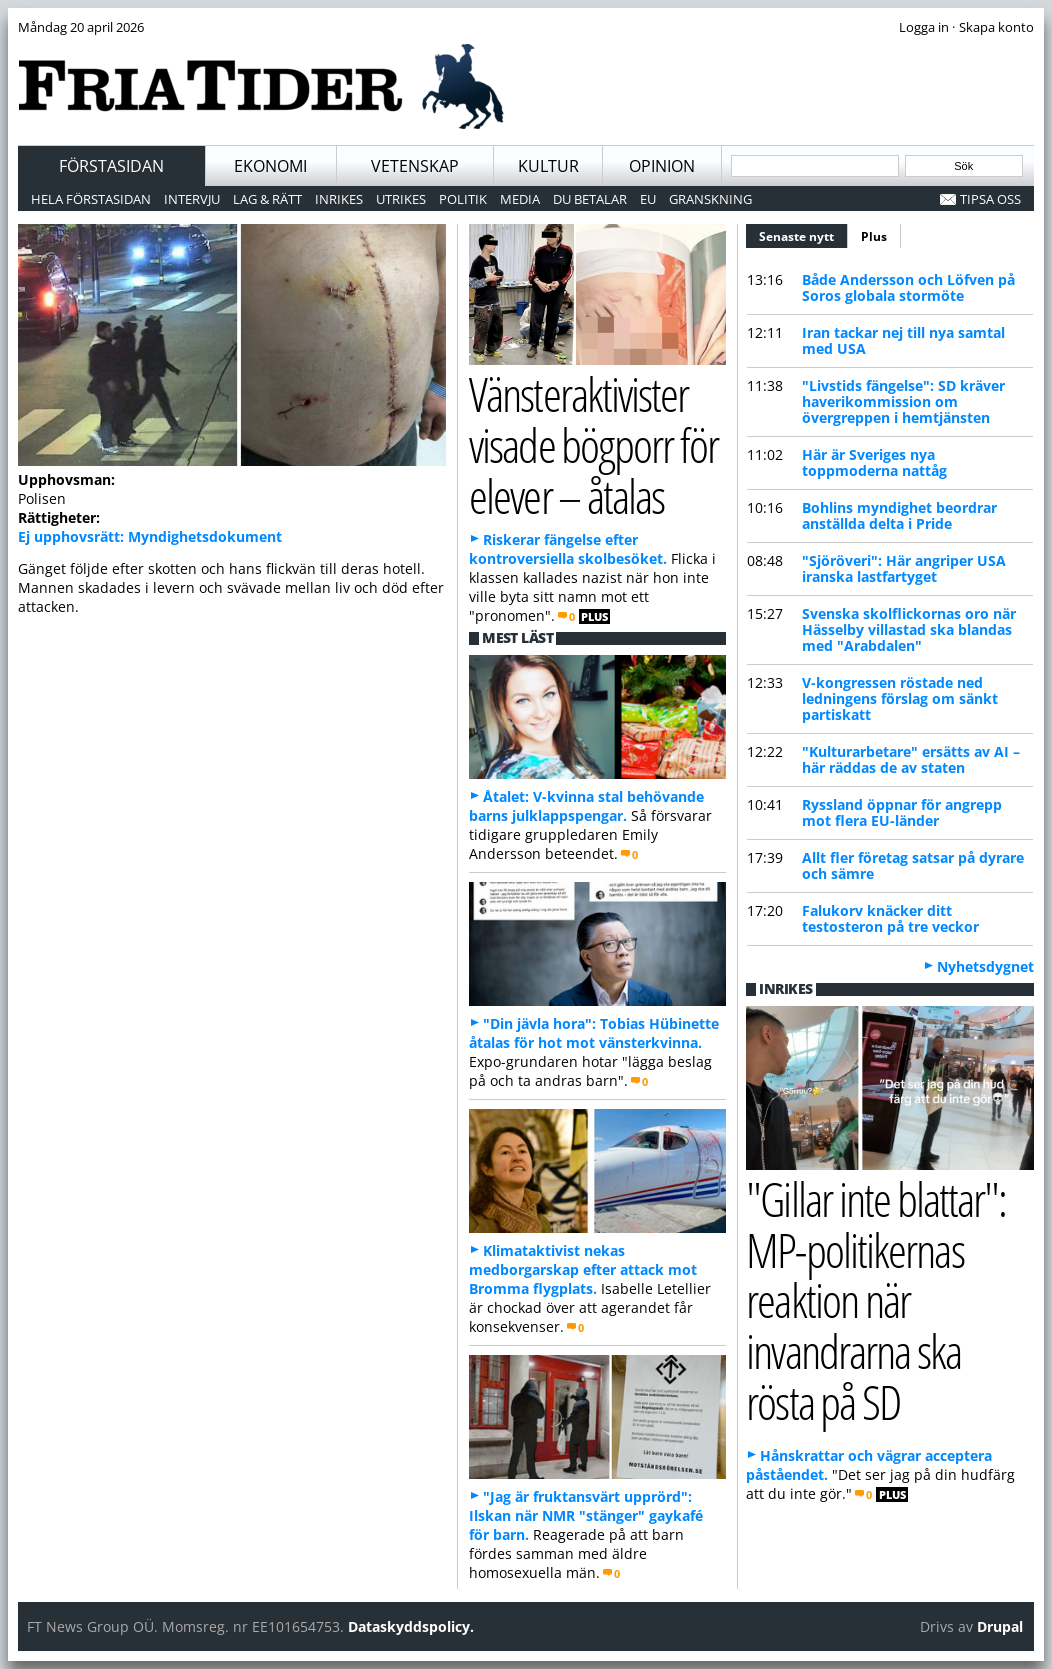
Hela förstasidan (91, 199)
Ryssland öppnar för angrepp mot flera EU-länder (902, 812)
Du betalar (590, 199)
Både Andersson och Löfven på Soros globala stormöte (908, 287)
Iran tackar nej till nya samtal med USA (903, 340)
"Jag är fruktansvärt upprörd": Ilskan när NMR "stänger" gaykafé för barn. (586, 1515)
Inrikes (339, 199)
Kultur (548, 166)
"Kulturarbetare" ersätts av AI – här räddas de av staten (911, 759)
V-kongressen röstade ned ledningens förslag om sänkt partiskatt (900, 698)
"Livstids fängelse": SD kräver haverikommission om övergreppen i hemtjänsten (903, 401)
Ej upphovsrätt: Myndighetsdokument (150, 536)
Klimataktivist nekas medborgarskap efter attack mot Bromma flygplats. (583, 1269)
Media (520, 199)
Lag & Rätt (267, 199)
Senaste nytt (803, 234)
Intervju (192, 199)
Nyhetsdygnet (985, 966)
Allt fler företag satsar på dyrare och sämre (913, 865)
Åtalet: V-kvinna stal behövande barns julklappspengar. (586, 806)
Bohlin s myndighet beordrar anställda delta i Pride (899, 515)
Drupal (1000, 1626)
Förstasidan (111, 166)
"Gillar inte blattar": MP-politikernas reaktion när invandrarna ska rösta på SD (876, 1300)
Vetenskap (415, 166)
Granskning (710, 199)
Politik (463, 199)
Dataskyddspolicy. (411, 1626)
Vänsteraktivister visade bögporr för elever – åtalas (593, 444)
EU (648, 199)
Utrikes (401, 199)
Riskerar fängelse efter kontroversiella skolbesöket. (568, 549)
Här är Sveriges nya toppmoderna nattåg (874, 462)
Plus (874, 236)
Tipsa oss (990, 199)
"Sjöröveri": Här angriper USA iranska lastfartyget (904, 568)
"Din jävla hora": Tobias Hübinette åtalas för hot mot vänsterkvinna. (594, 1033)
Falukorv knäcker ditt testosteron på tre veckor (890, 918)
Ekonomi (270, 166)
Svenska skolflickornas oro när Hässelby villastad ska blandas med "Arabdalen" (909, 629)
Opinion (662, 166)
